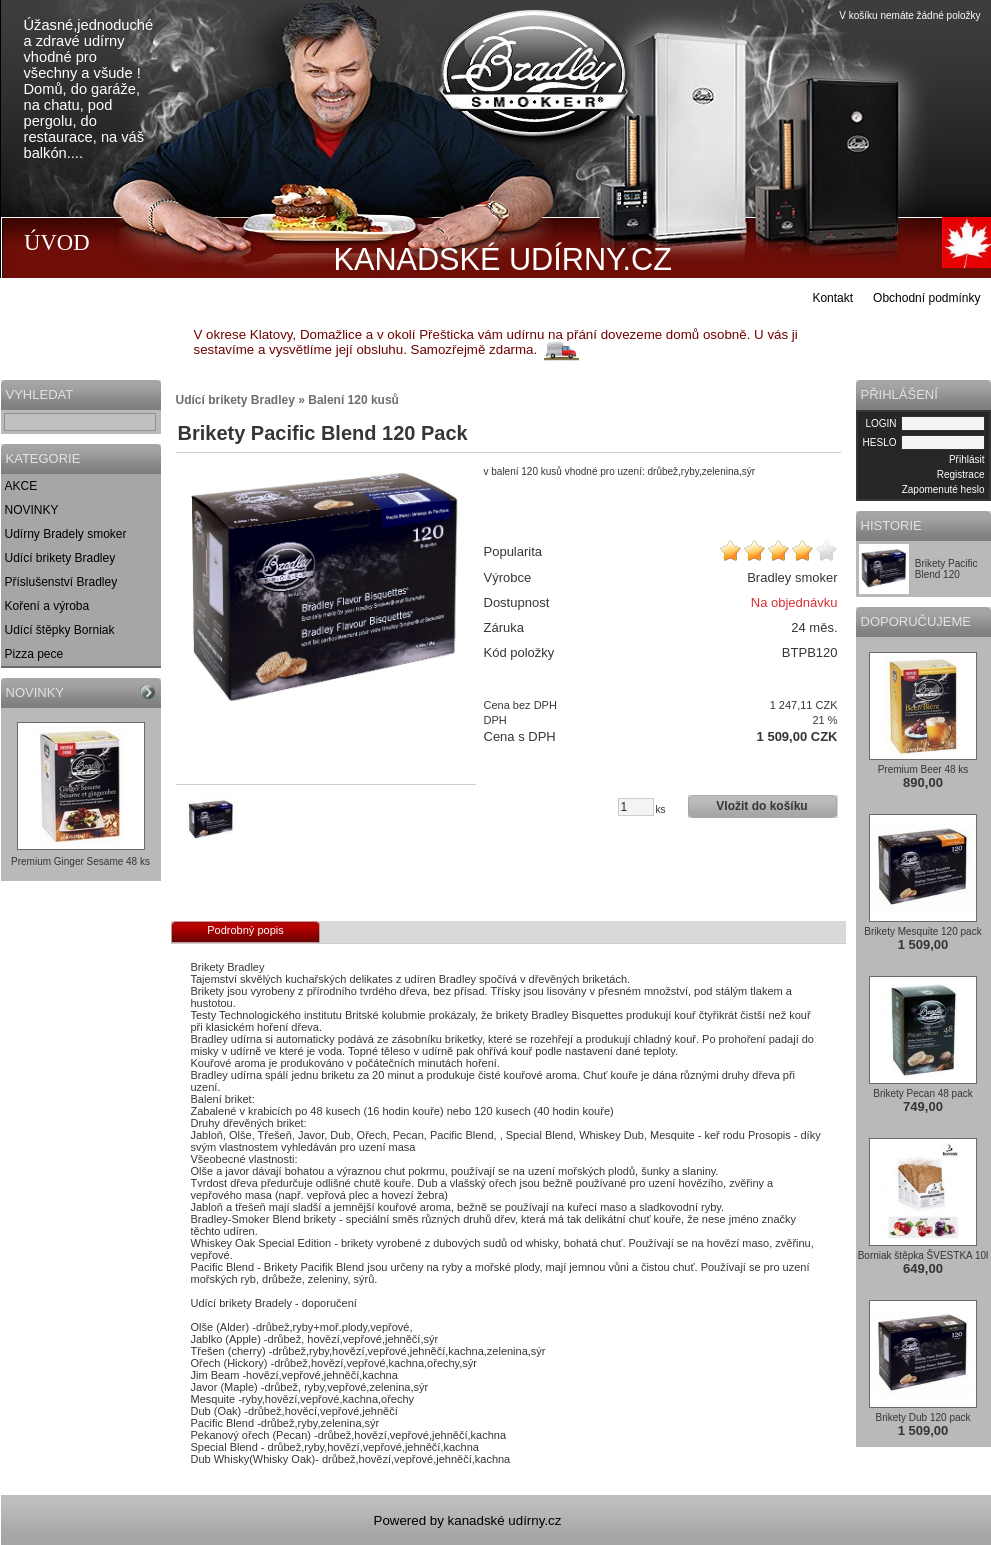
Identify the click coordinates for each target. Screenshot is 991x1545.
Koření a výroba (47, 606)
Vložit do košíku (761, 806)
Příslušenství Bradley (61, 582)
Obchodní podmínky (926, 298)
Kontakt (832, 298)
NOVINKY (32, 510)
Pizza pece (34, 654)
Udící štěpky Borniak (60, 630)
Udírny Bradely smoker (66, 534)
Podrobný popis (245, 930)
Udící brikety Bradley (60, 558)
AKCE (21, 486)
